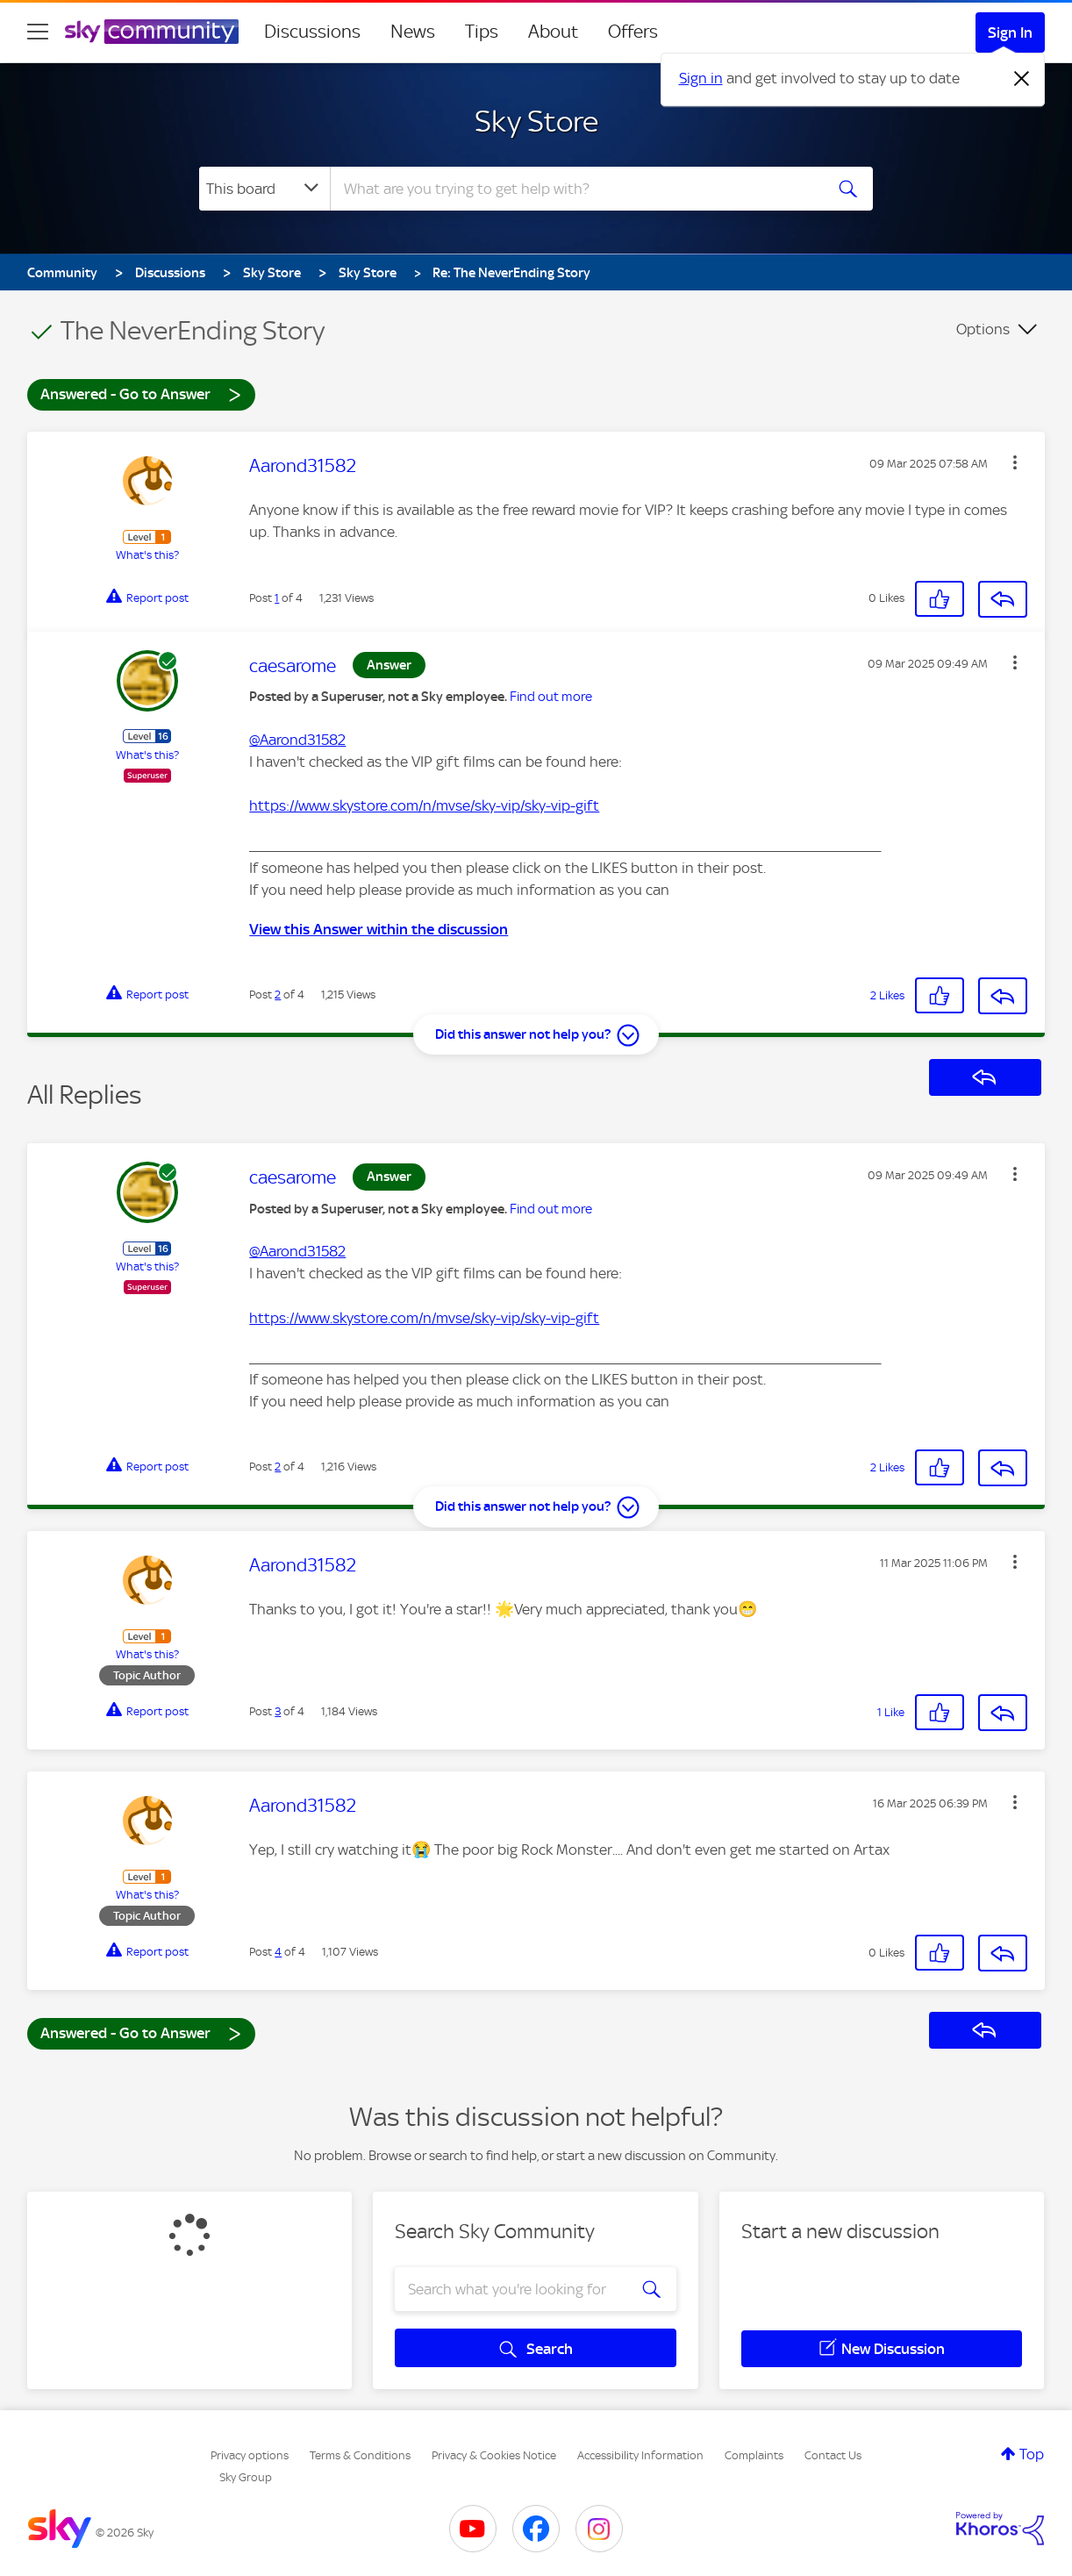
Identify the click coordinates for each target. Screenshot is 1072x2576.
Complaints (754, 2455)
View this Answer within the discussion (378, 929)
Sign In (1010, 32)
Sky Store (536, 121)
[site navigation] (37, 31)
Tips (481, 31)
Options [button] (983, 329)
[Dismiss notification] (1022, 79)
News (412, 31)
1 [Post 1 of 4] (277, 598)
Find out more (551, 697)
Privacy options (250, 2455)
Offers (633, 31)
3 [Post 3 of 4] (278, 1711)
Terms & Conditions (360, 2455)
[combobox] (574, 189)
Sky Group (245, 2477)
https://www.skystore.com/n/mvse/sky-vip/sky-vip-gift (424, 805)
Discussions (312, 31)
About (553, 31)
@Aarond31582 (297, 739)
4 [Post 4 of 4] (278, 1951)
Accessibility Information (640, 2455)
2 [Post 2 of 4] (278, 994)
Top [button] (1031, 2454)
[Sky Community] (152, 31)
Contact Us (832, 2455)
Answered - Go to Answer (141, 393)
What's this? (147, 555)
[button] (1015, 462)
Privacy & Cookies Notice (494, 2455)
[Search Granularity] (264, 189)
